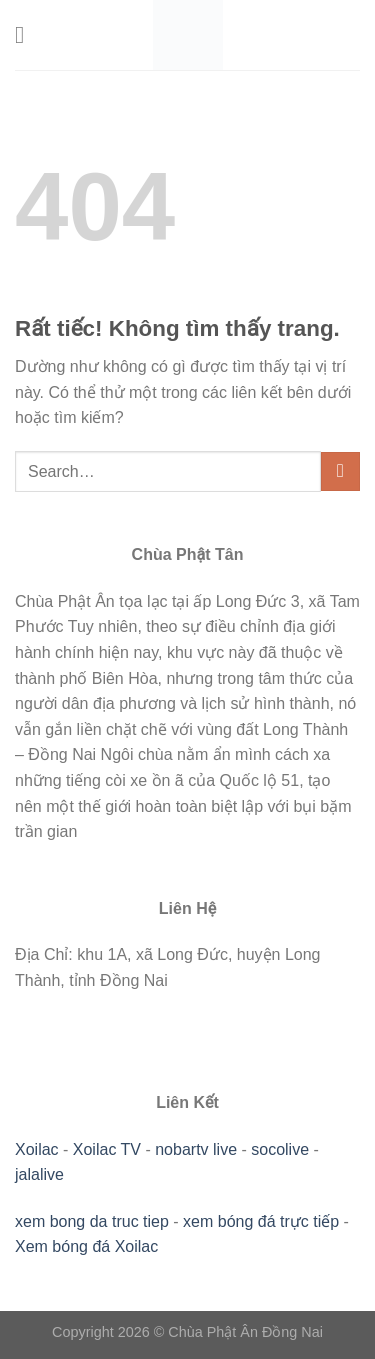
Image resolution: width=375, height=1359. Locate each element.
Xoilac (37, 1149)
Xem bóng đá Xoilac (86, 1246)
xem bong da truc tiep (92, 1221)
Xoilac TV (107, 1149)
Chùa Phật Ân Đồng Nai (245, 1332)
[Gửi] (340, 471)
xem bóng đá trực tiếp (261, 1221)
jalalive (39, 1174)
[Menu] (27, 34)
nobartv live (196, 1149)
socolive (280, 1149)
